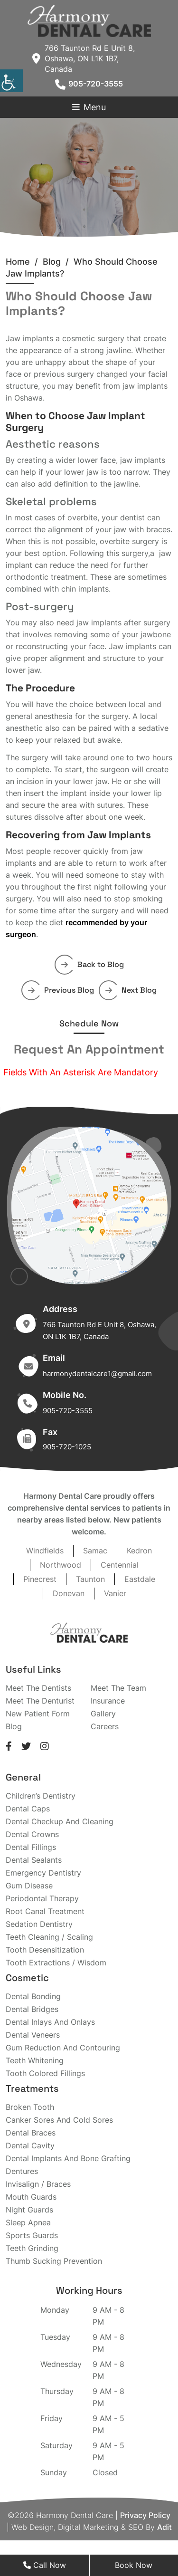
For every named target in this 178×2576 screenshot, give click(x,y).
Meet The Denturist (40, 1700)
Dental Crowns (32, 1834)
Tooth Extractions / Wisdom (56, 1962)
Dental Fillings (31, 1847)
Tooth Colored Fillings (45, 2073)
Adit (164, 2527)
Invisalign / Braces (38, 2184)
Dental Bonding (33, 1996)
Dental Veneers (33, 2035)
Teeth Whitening (35, 2060)
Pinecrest (39, 1579)
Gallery (103, 1713)
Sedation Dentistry (39, 1924)
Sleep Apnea (28, 2222)
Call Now (44, 2565)
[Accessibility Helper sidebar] (11, 80)
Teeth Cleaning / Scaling (49, 1937)
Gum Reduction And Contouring (63, 2047)
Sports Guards (32, 2235)
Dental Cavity (30, 2145)
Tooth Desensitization (45, 1949)
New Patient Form (38, 1713)
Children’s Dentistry (40, 1795)
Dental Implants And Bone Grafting (68, 2158)
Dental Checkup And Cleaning (59, 1821)
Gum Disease (29, 1885)
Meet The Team (118, 1688)
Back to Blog (92, 964)
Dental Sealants (34, 1860)
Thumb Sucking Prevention (54, 2261)
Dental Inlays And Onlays (50, 2022)
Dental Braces (31, 2132)
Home (18, 262)
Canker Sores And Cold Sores (59, 2120)
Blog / (58, 262)
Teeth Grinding (32, 2248)
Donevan (68, 1593)
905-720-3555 (89, 83)
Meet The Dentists (38, 1688)
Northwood (60, 1565)
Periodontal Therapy (42, 1898)
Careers (105, 1726)
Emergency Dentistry (43, 1872)
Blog (14, 1726)
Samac (95, 1550)
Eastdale (139, 1579)
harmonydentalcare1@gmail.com (97, 1373)
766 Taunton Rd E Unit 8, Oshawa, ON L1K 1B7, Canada (83, 58)
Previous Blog (61, 990)
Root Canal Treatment (45, 1911)
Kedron (139, 1550)
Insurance (108, 1700)
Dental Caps (28, 1808)
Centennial (120, 1565)
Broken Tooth (30, 2107)
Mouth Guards (31, 2197)
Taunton (90, 1579)
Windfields (45, 1550)
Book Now (133, 2565)
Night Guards (29, 2209)
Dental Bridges (32, 2009)
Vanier (115, 1593)
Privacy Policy (145, 2515)
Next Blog (131, 990)
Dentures (22, 2171)
